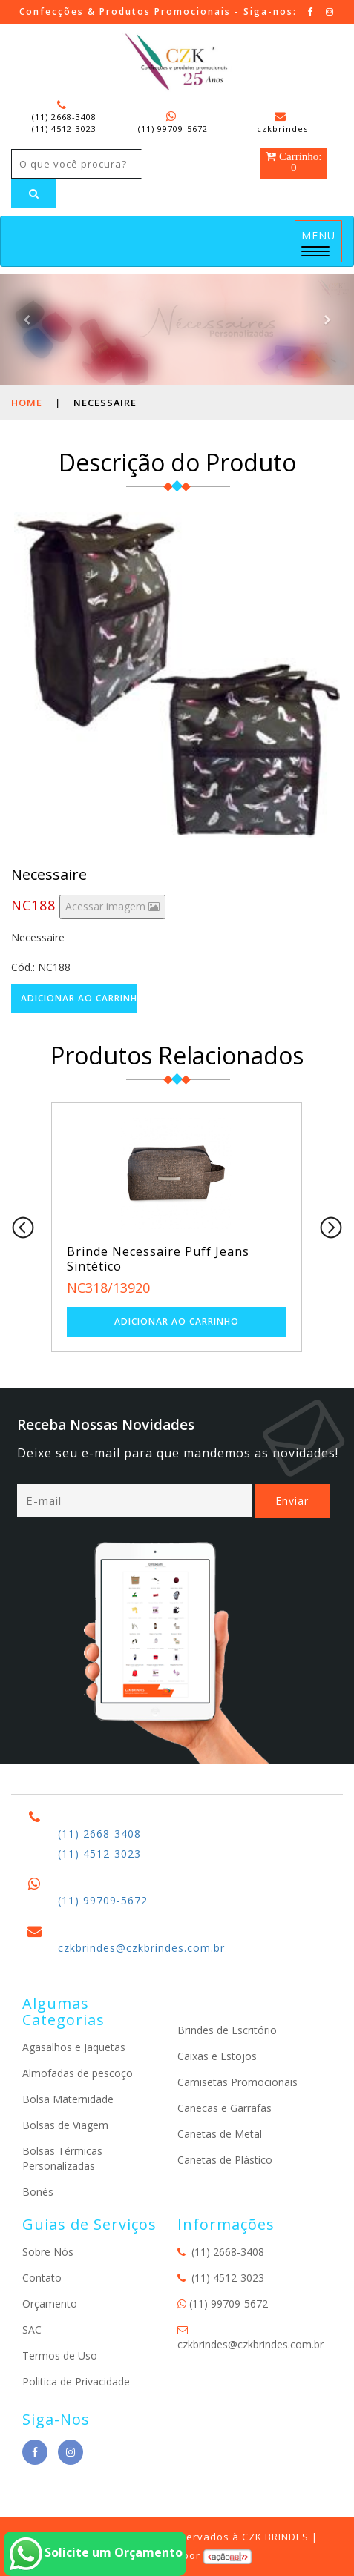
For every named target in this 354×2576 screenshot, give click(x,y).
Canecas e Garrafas (224, 2108)
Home (26, 402)
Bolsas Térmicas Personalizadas (62, 2158)
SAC (32, 2329)
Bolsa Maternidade (68, 2099)
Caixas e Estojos (217, 2056)
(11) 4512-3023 (64, 128)
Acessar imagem (112, 906)
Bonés (37, 2192)
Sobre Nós (47, 2252)
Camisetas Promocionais (237, 2082)
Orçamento (49, 2304)
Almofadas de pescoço (77, 2073)
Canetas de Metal (219, 2134)
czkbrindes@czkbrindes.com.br (141, 1948)
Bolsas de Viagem (65, 2125)
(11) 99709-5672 (173, 128)
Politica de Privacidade (76, 2381)
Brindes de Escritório (227, 2030)
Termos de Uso (59, 2355)
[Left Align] (33, 193)
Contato (42, 2278)
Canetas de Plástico (224, 2160)
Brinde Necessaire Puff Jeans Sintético (158, 1258)
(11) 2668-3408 (64, 116)
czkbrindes (282, 122)
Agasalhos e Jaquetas (73, 2047)
